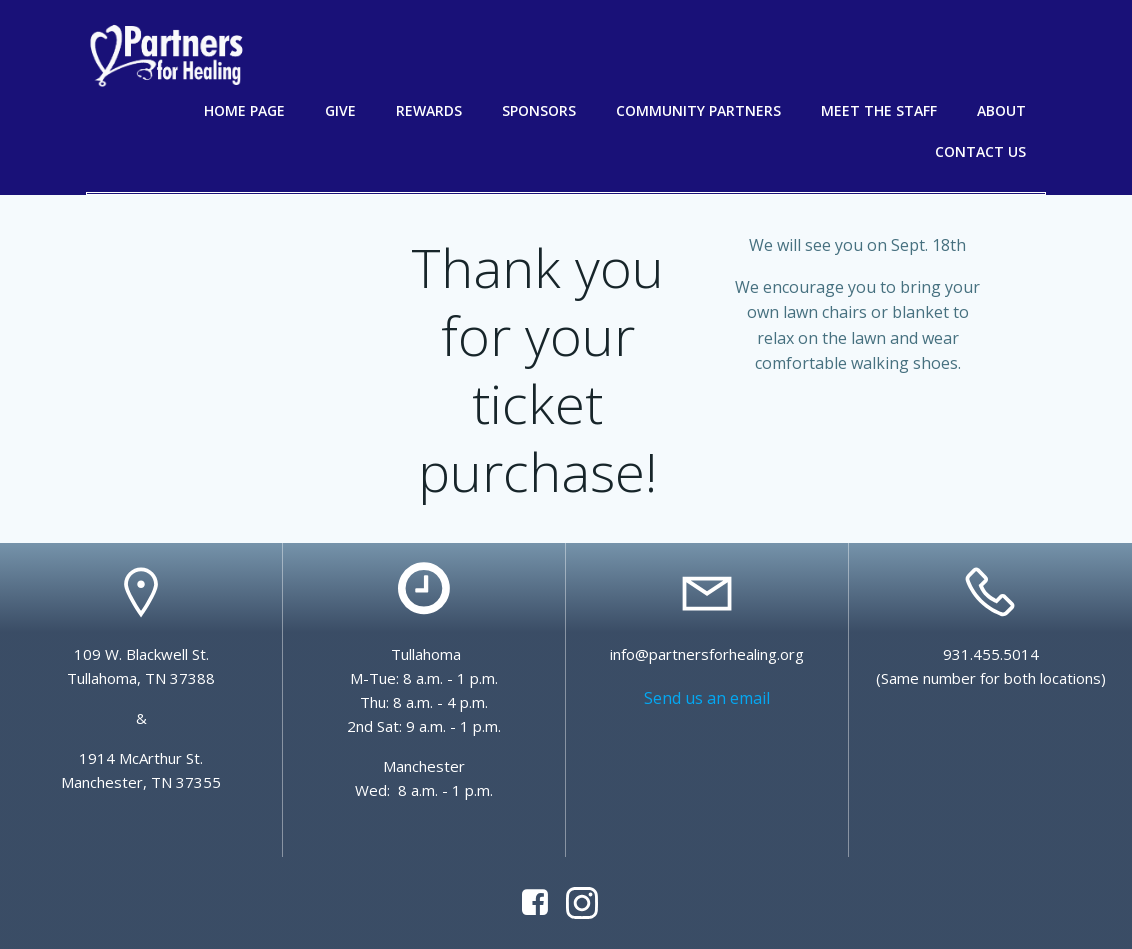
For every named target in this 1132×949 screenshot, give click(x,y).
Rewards (429, 110)
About (1001, 110)
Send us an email (707, 698)
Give (340, 110)
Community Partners (698, 110)
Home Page (244, 110)
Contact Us (980, 151)
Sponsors (539, 110)
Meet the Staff (879, 110)
